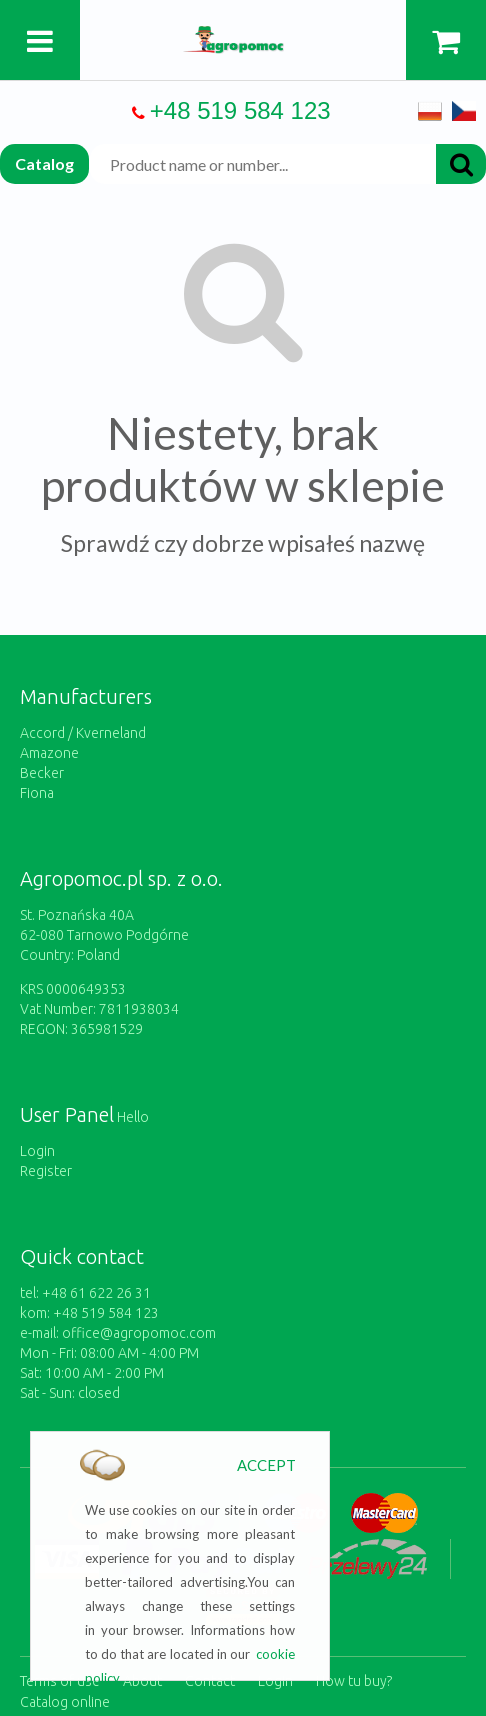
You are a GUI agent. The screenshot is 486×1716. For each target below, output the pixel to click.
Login (37, 1151)
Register (46, 1171)
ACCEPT (266, 1465)
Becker (42, 773)
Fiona (37, 793)
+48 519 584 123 (240, 110)
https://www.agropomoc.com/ (243, 37)
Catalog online (65, 1702)
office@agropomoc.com (139, 1333)
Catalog (44, 163)
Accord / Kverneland (83, 733)
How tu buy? (354, 1681)
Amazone (49, 753)
